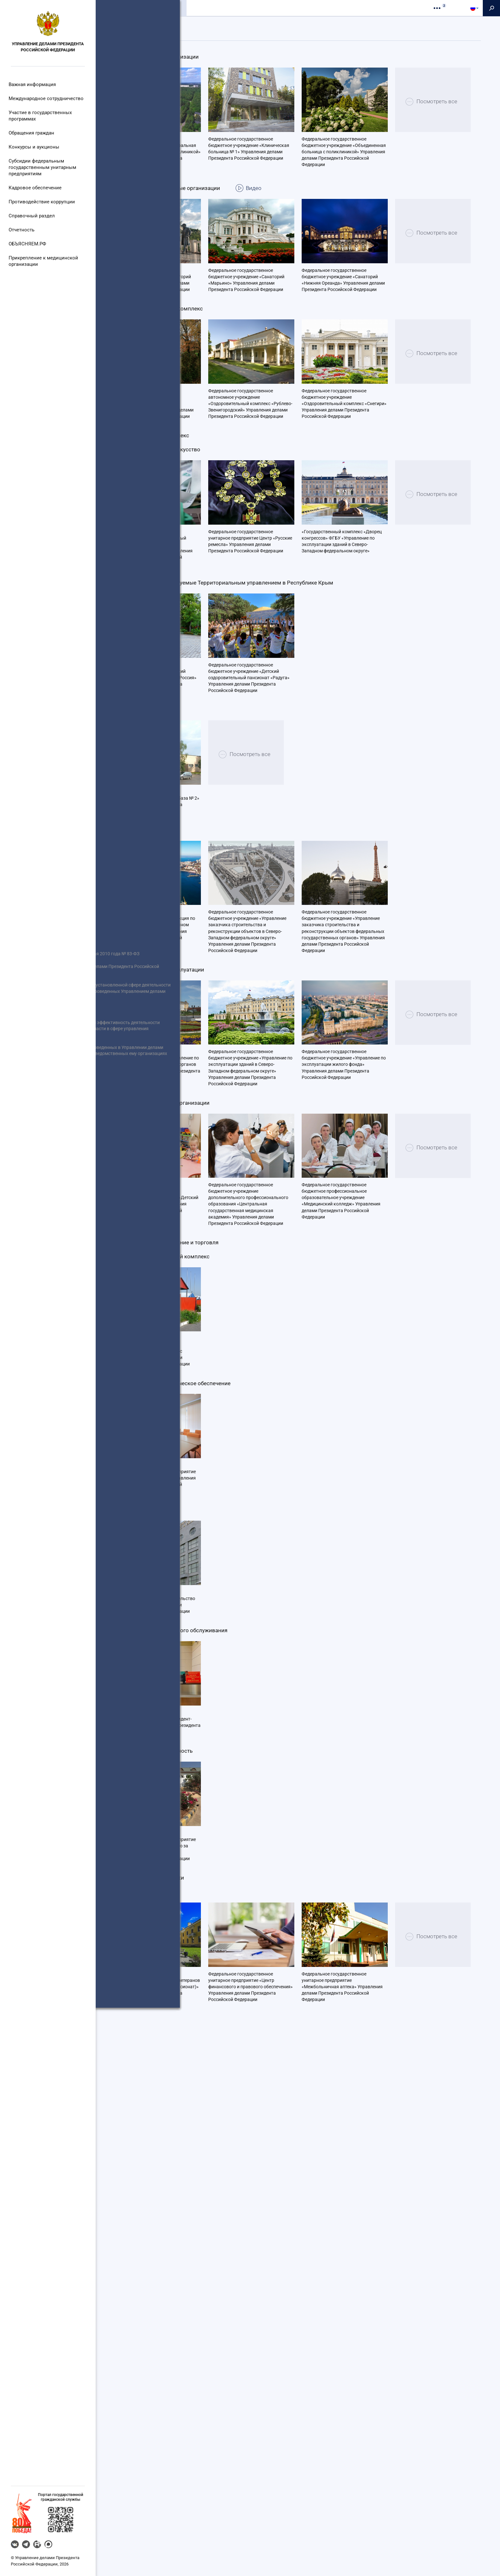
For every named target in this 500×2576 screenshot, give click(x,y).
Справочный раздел (32, 215)
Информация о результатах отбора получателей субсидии (39, 1253)
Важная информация (33, 84)
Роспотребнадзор (26, 1328)
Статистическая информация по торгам (42, 1346)
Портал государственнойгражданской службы (60, 2497)
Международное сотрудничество (45, 98)
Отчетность (23, 229)
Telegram (26, 2544)
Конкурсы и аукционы (34, 146)
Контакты (246, 8)
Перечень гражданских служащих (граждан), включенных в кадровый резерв (43, 1353)
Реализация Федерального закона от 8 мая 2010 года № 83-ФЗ (44, 1201)
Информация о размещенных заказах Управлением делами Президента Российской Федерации (39, 1235)
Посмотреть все (161, 224)
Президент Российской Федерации (44, 1247)
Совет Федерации (26, 1278)
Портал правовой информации (40, 1316)
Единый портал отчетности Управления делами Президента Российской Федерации (42, 1223)
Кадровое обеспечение (35, 187)
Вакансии (18, 1371)
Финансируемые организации (213, 24)
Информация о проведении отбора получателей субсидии (44, 1216)
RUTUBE (37, 2544)
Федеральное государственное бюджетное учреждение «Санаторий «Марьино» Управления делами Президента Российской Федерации (246, 365)
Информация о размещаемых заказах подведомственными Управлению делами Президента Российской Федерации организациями (42, 1306)
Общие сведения (120, 8)
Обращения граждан (33, 132)
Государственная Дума (32, 1290)
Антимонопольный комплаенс (40, 1331)
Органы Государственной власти (42, 1303)
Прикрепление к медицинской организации (42, 261)
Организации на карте (283, 24)
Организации (165, 8)
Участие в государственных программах (40, 115)
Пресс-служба (207, 8)
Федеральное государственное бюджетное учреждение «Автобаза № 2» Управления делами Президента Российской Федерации (157, 1105)
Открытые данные (27, 1290)
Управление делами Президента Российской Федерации (48, 46)
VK (15, 2544)
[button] (22, 2513)
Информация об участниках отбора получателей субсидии (39, 1235)
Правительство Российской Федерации (37, 1262)
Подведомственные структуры (135, 24)
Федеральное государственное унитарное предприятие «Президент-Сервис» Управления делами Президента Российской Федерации (158, 2171)
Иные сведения (24, 1297)
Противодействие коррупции (41, 201)
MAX (48, 2544)
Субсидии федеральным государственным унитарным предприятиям (42, 167)
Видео (277, 273)
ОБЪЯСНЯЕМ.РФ (28, 243)
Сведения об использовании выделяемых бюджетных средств (43, 1281)
